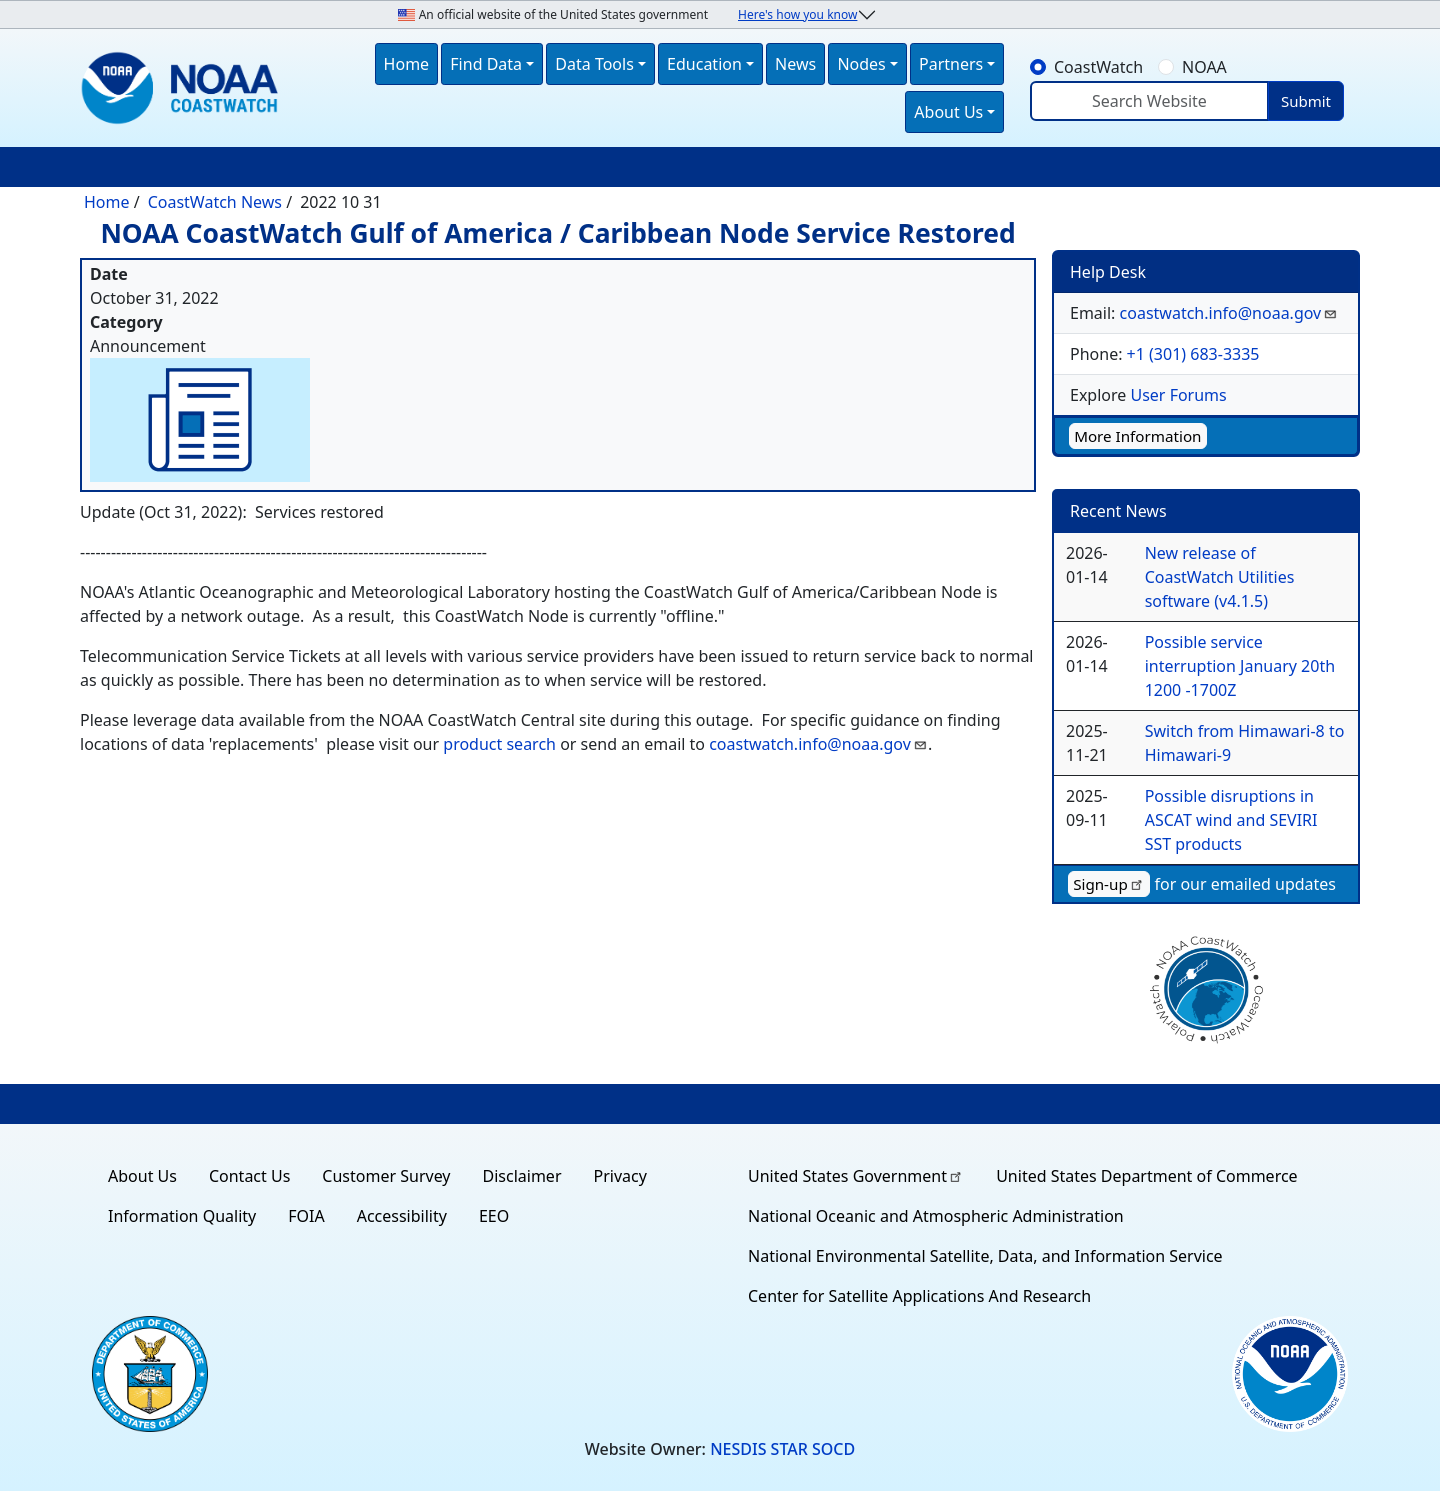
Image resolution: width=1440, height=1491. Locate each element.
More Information (1137, 436)
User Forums (1178, 395)
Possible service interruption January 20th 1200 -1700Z (1240, 666)
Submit (1306, 101)
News (795, 64)
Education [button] (704, 64)
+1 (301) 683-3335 (1193, 354)
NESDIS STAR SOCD (782, 1449)
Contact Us (249, 1176)
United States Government (856, 1176)
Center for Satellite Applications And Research (919, 1296)
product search (497, 744)
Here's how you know (797, 14)
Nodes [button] (861, 64)
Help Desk (1108, 272)
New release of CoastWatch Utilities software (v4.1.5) (1220, 577)
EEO (494, 1216)
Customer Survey (386, 1176)
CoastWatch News (215, 202)
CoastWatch (1098, 67)
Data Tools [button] (594, 64)
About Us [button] (948, 112)
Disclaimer (522, 1176)
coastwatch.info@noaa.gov (818, 744)
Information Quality (182, 1216)
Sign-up (1109, 884)
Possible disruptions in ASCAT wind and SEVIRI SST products (1231, 820)
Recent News (1118, 511)
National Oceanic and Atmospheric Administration (936, 1216)
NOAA (1204, 67)
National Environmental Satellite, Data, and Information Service (985, 1256)
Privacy (620, 1176)
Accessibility (402, 1216)
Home (407, 64)
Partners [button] (951, 64)
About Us (142, 1176)
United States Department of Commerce (1146, 1176)
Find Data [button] (486, 64)
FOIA (306, 1216)
